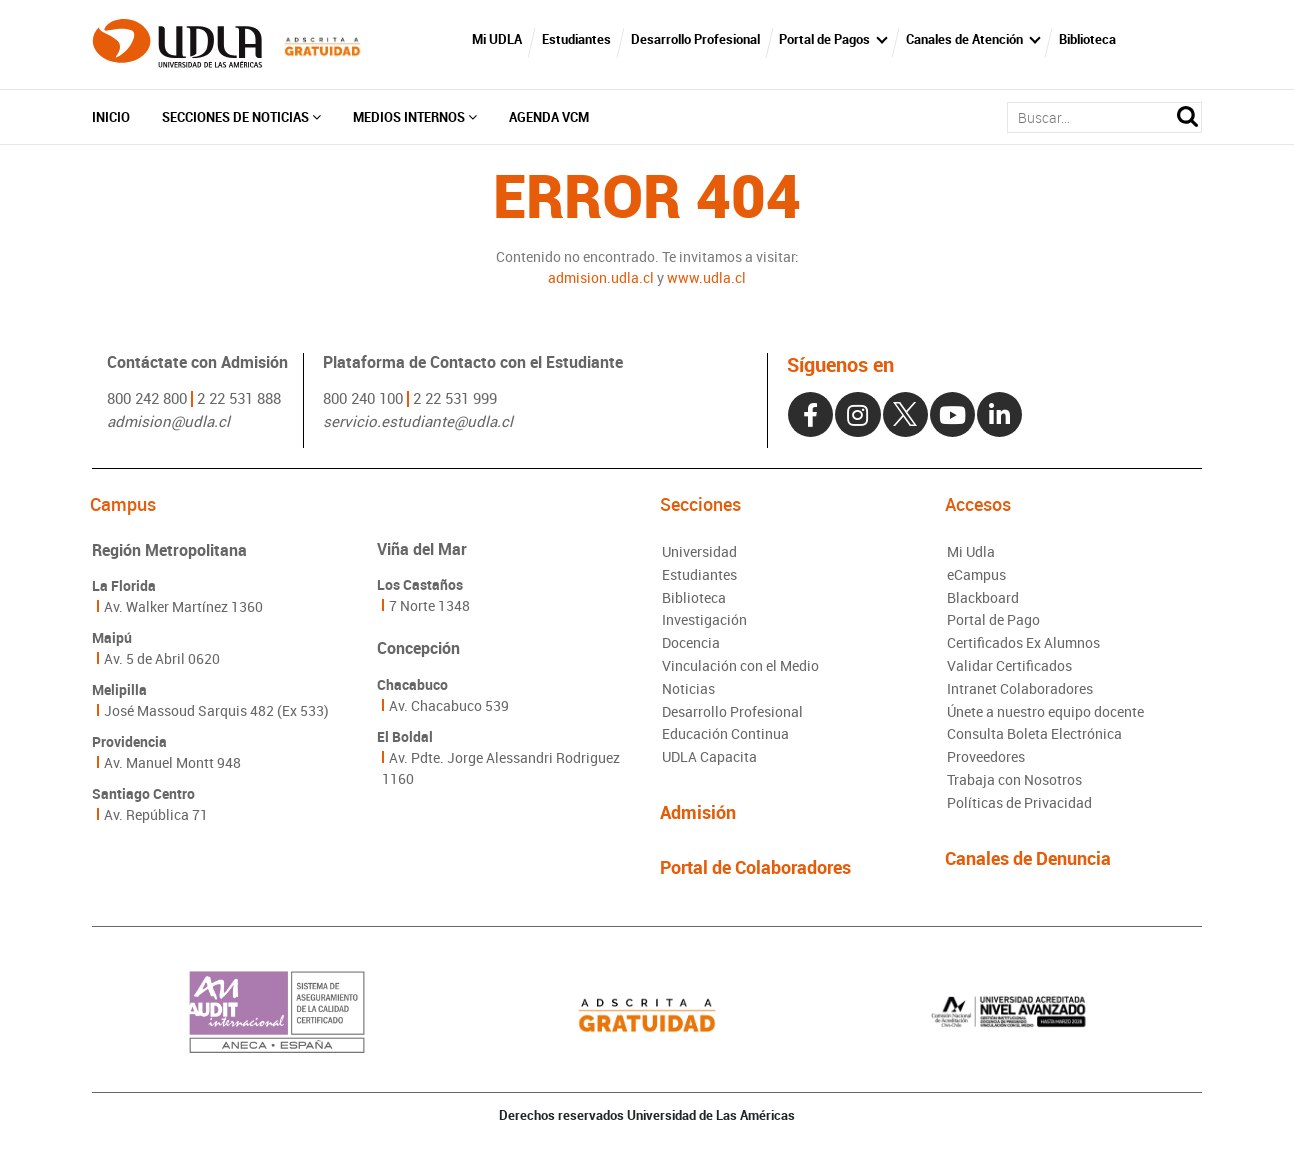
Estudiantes (580, 40)
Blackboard (983, 600)
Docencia (691, 646)
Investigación (704, 623)
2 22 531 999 (455, 398)
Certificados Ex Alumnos (1023, 646)
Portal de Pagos (829, 40)
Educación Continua (725, 738)
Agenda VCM (549, 118)
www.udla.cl (706, 277)
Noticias (688, 692)
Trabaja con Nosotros (1014, 784)
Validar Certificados (1009, 669)
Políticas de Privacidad (1019, 807)
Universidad (699, 554)
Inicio (111, 118)
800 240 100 (363, 398)
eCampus (976, 577)
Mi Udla (971, 554)
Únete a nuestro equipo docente (1045, 715)
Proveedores (986, 761)
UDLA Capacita (709, 761)
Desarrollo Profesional (699, 40)
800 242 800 (147, 398)
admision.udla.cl (601, 277)
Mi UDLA (501, 40)
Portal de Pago (993, 623)
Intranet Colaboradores (1020, 692)
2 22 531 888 (239, 398)
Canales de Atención (969, 40)
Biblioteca (1092, 40)
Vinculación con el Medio (740, 669)
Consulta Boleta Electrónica (1034, 738)
